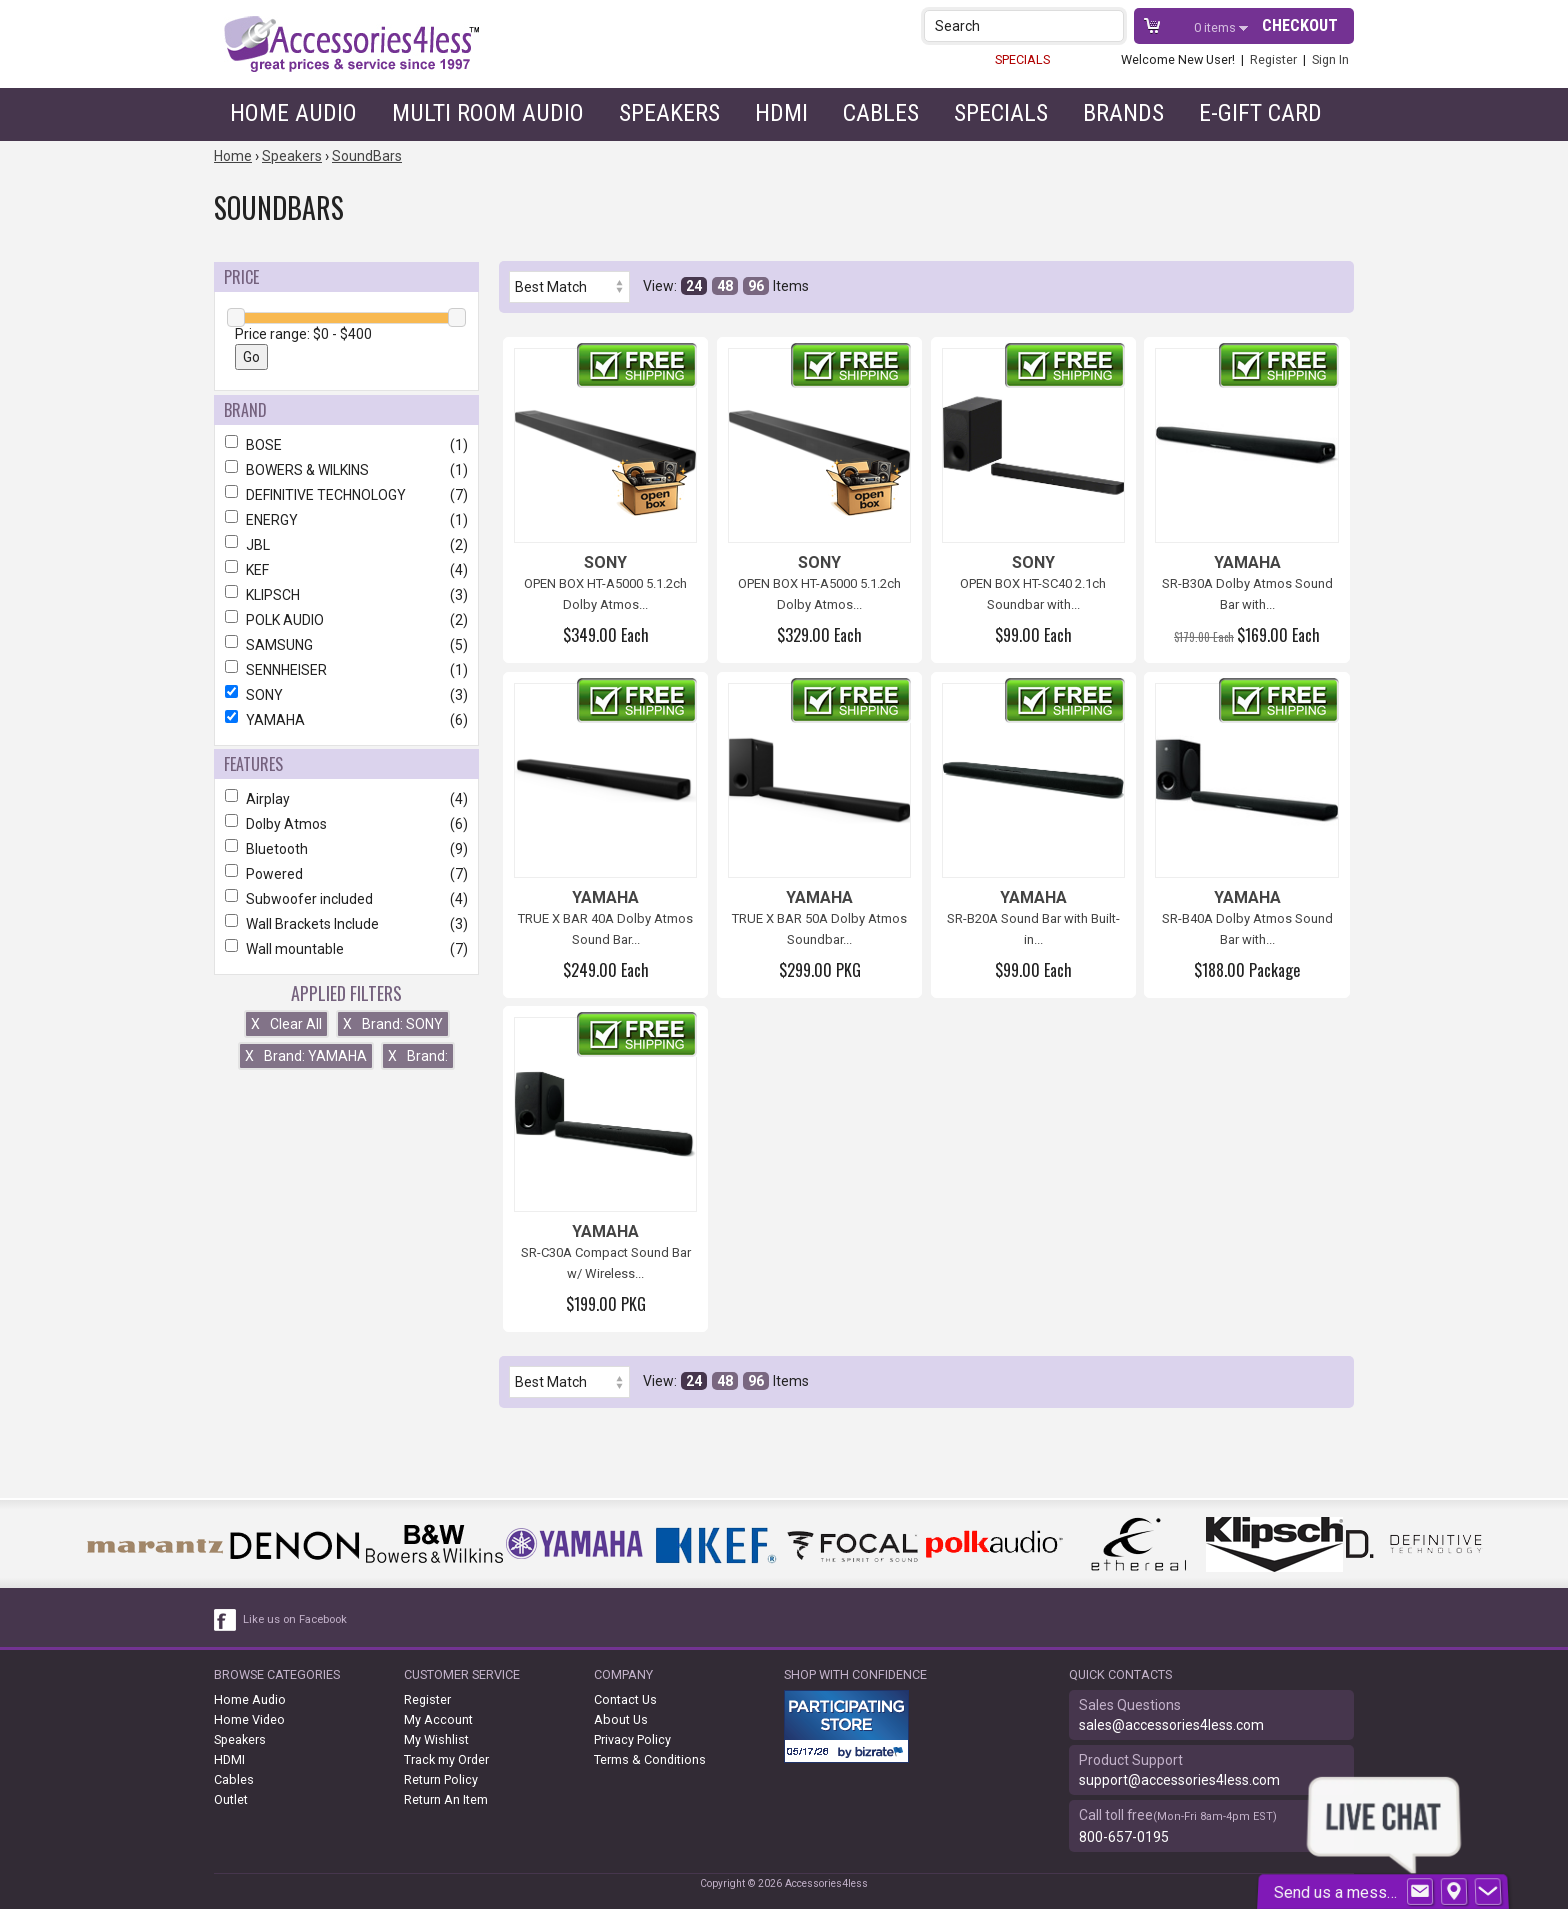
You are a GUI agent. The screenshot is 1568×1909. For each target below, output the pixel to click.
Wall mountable (346, 949)
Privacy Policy (632, 1739)
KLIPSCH (346, 595)
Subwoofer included (346, 899)
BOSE (346, 445)
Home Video (249, 1719)
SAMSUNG (346, 645)
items (1216, 27)
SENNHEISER (346, 670)
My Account (438, 1719)
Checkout (1300, 25)
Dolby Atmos (346, 824)
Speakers (669, 113)
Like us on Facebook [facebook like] (295, 1619)
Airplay (346, 799)
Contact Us (625, 1699)
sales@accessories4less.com (1171, 1725)
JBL (346, 545)
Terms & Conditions (650, 1759)
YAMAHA (346, 720)
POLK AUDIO (346, 620)
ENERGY (346, 520)
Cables (881, 113)
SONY (346, 695)
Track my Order (446, 1759)
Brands (1123, 113)
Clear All (286, 1024)
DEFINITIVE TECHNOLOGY (346, 495)
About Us (621, 1719)
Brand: (418, 1056)
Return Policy (441, 1779)
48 (725, 286)
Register (1273, 59)
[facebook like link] (226, 1620)
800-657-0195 (1124, 1837)
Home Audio (293, 113)
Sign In (1330, 59)
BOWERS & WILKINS (346, 470)
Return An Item (446, 1799)
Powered (346, 874)
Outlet (231, 1799)
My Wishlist (436, 1739)
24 (694, 286)
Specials (1001, 113)
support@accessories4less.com (1179, 1780)
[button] (1110, 25)
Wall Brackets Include (346, 924)
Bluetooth (346, 849)
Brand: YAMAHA (306, 1056)
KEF (346, 570)
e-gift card (1260, 113)
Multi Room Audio (488, 113)
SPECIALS (1022, 59)
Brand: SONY (393, 1024)
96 (756, 286)
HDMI (781, 113)
